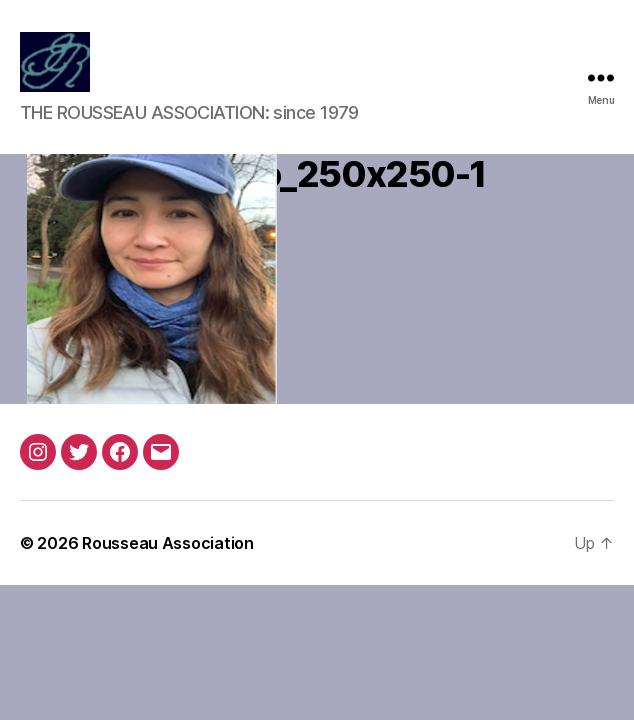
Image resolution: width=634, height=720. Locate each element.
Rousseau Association (168, 543)
